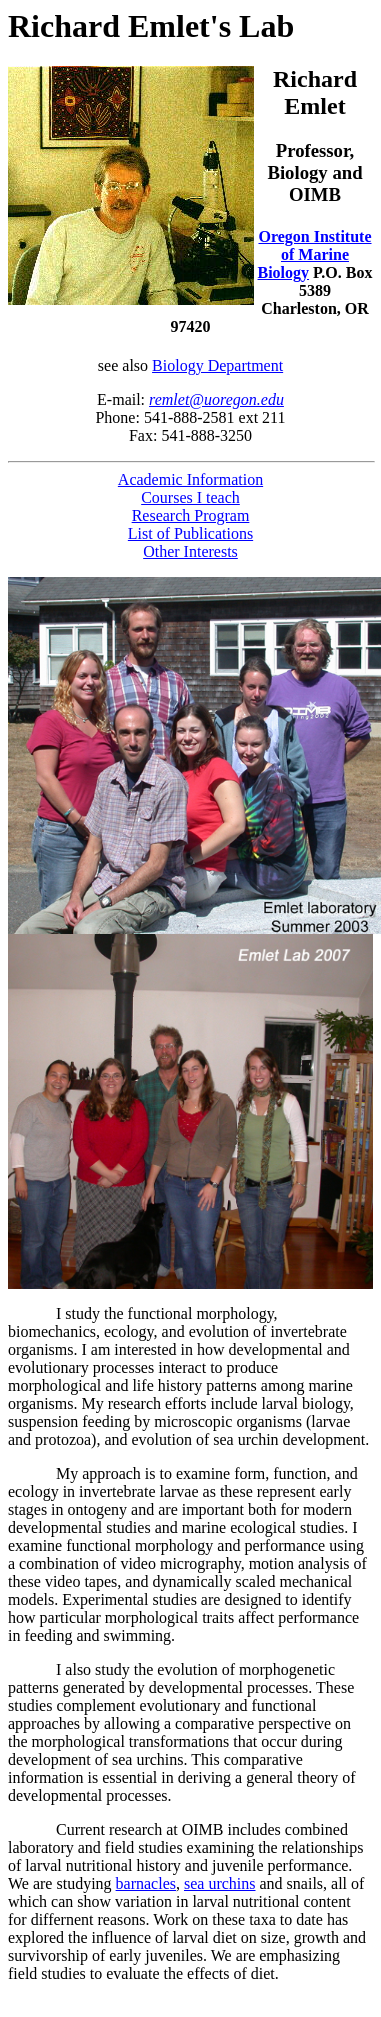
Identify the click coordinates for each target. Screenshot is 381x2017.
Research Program (191, 515)
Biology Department (217, 365)
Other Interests (190, 551)
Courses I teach (190, 497)
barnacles (146, 1883)
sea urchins (220, 1883)
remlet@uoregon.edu (216, 399)
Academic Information (190, 479)
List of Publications (190, 533)
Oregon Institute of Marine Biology (315, 254)
